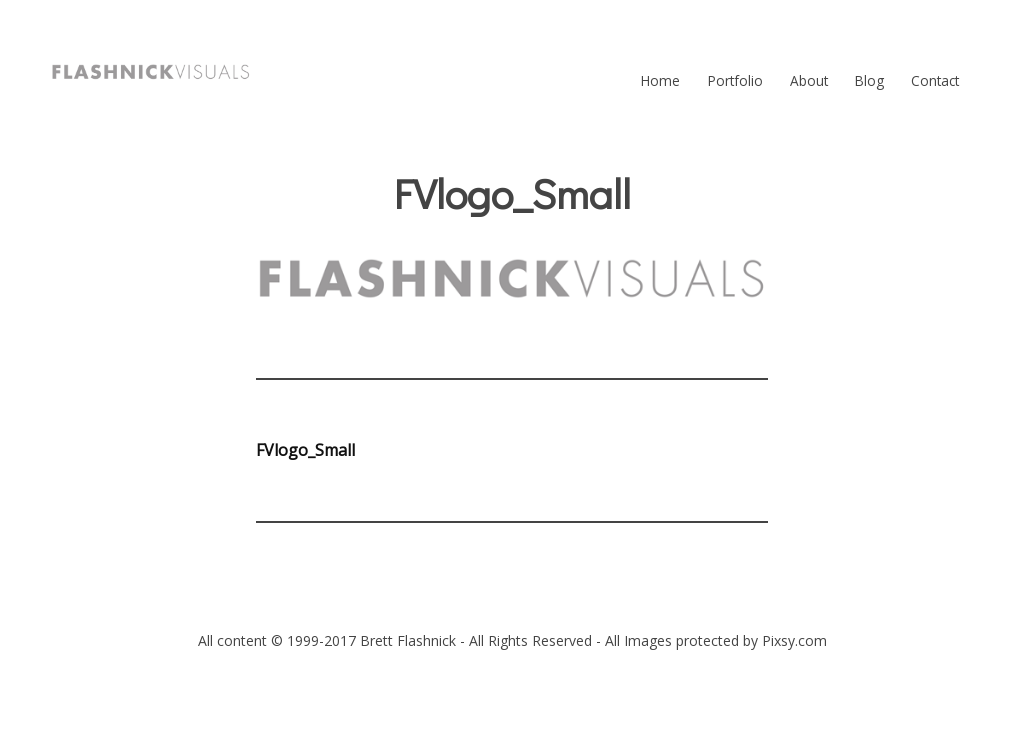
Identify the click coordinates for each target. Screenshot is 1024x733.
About (809, 80)
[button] (151, 72)
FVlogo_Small (305, 450)
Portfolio (735, 80)
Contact (935, 80)
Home (660, 80)
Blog (869, 80)
